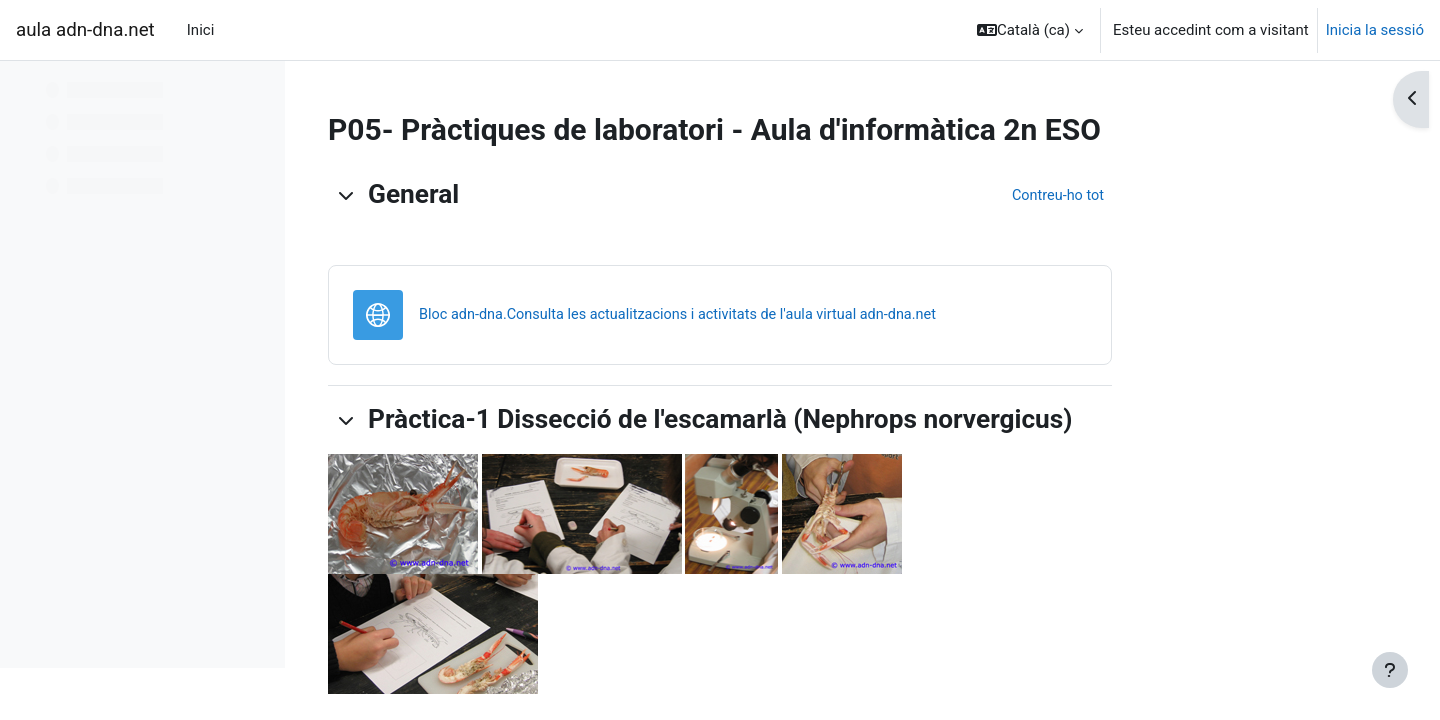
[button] (1030, 30)
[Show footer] (1390, 670)
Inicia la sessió (1375, 30)
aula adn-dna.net (85, 30)
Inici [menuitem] (201, 30)
